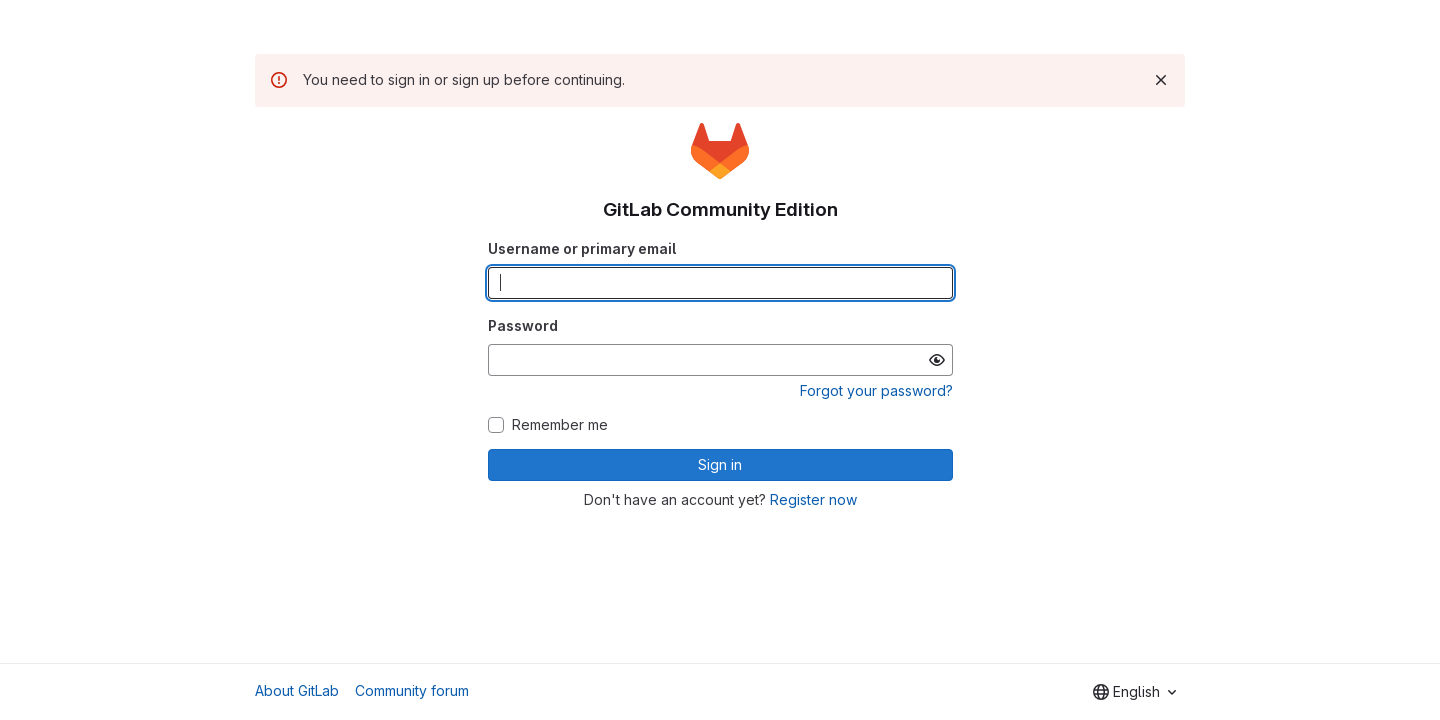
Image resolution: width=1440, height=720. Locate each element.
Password (523, 325)
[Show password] (937, 360)
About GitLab (297, 690)
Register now (813, 499)
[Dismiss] (1161, 80)
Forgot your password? (876, 390)
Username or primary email (582, 248)
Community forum (412, 690)
